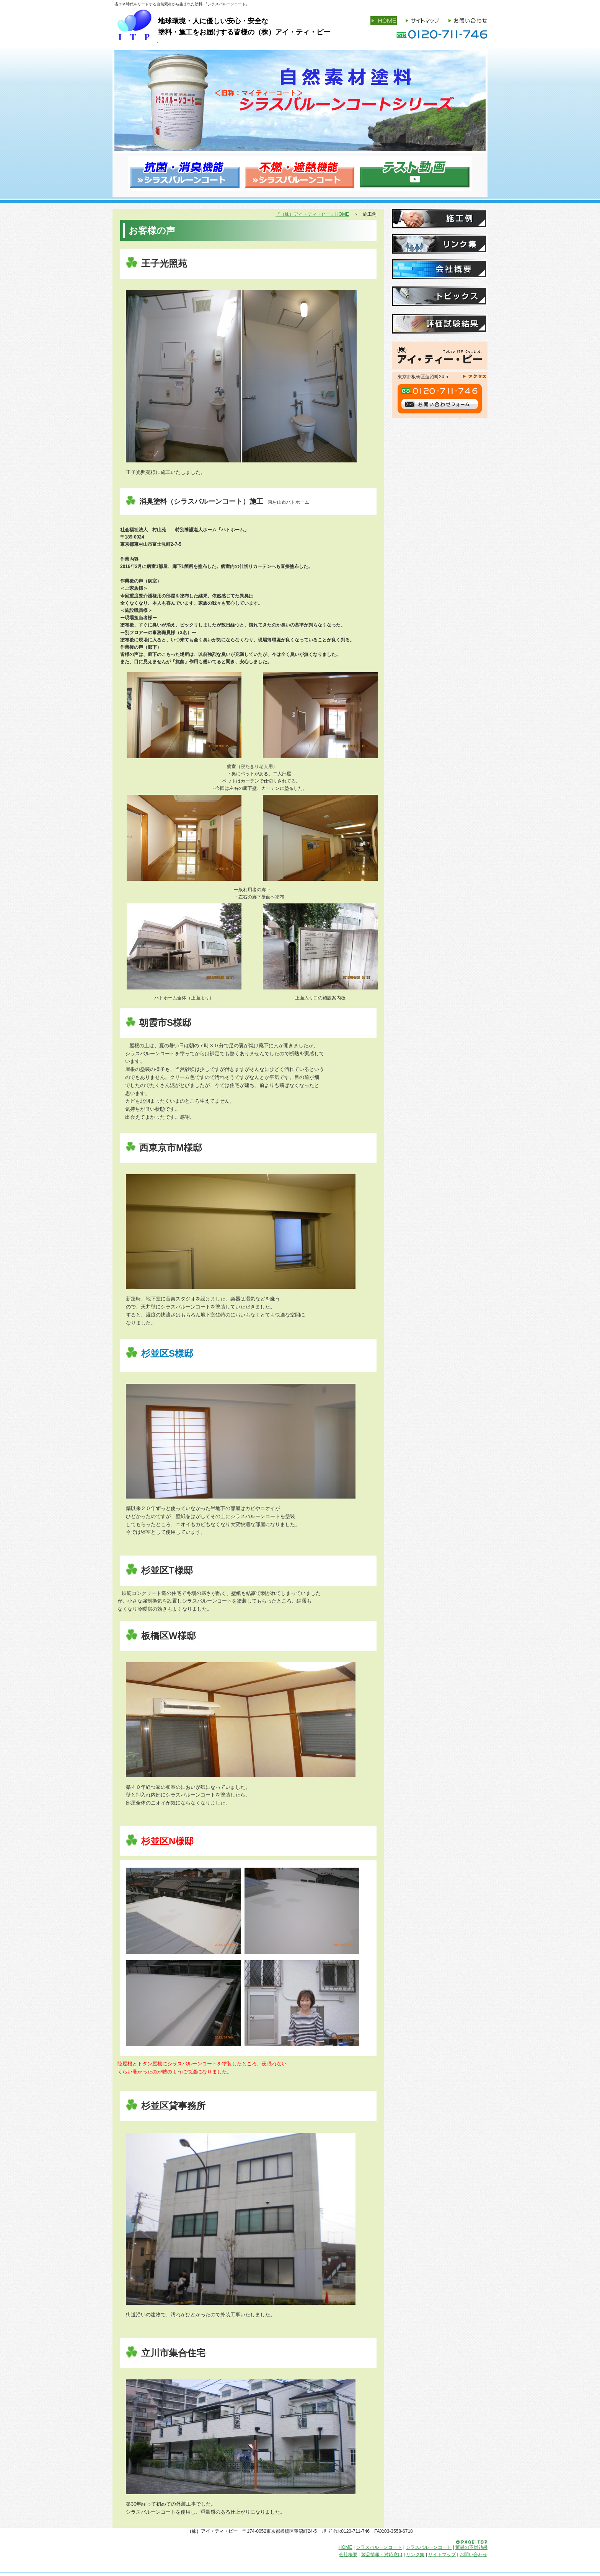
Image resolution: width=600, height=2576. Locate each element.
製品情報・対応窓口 (382, 2554)
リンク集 (440, 244)
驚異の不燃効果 (471, 2547)
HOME (345, 2547)
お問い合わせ (473, 2554)
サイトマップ (442, 2554)
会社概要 (440, 269)
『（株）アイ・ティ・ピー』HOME (312, 214)
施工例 (440, 218)
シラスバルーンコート (379, 2547)
